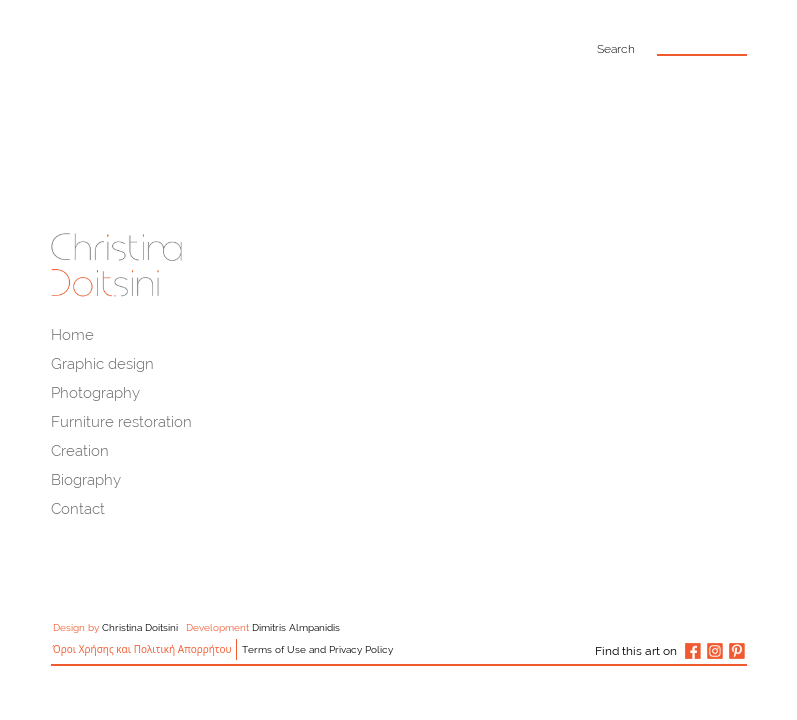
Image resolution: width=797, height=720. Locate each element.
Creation (80, 451)
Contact (78, 509)
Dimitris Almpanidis (296, 627)
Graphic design (102, 364)
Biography (86, 480)
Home (72, 335)
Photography (95, 393)
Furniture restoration (121, 422)
